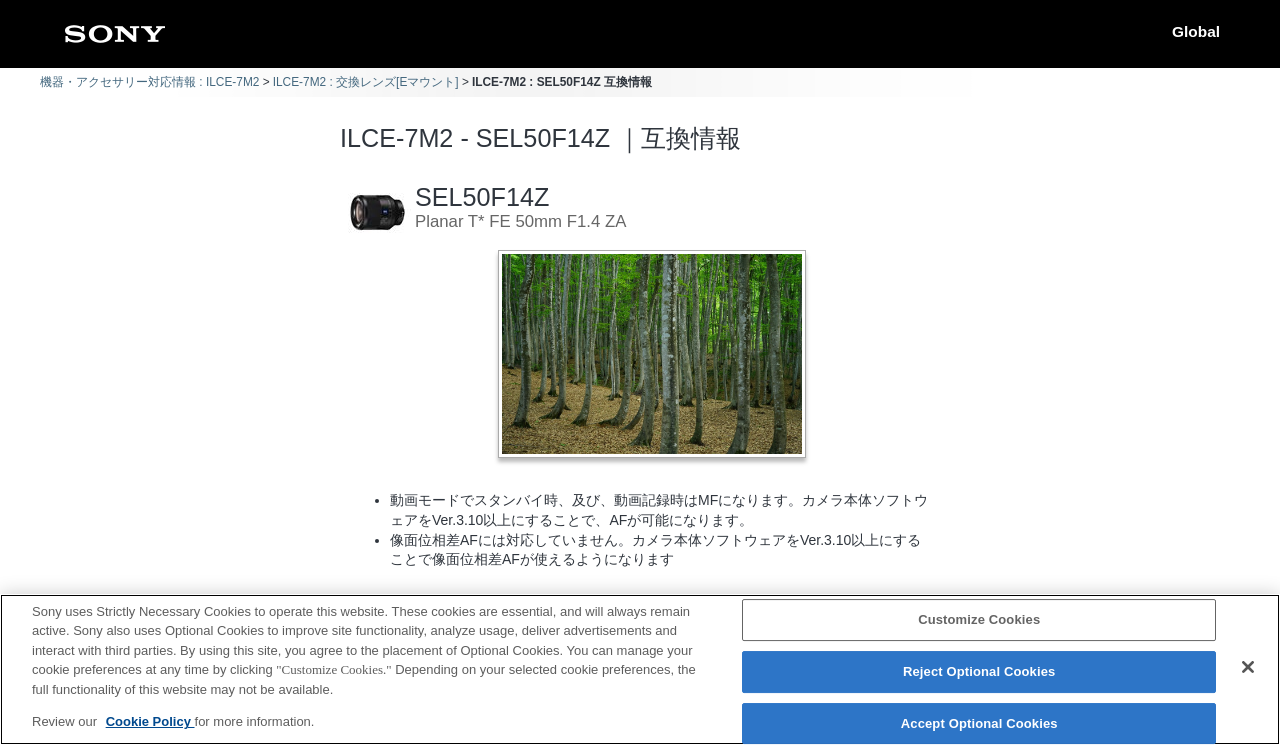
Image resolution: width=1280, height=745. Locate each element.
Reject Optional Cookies (979, 671)
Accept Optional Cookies (979, 723)
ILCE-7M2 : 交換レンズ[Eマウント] (366, 82)
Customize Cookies (979, 620)
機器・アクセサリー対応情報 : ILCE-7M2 (149, 82)
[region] (640, 669)
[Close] (1248, 667)
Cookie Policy (150, 721)
